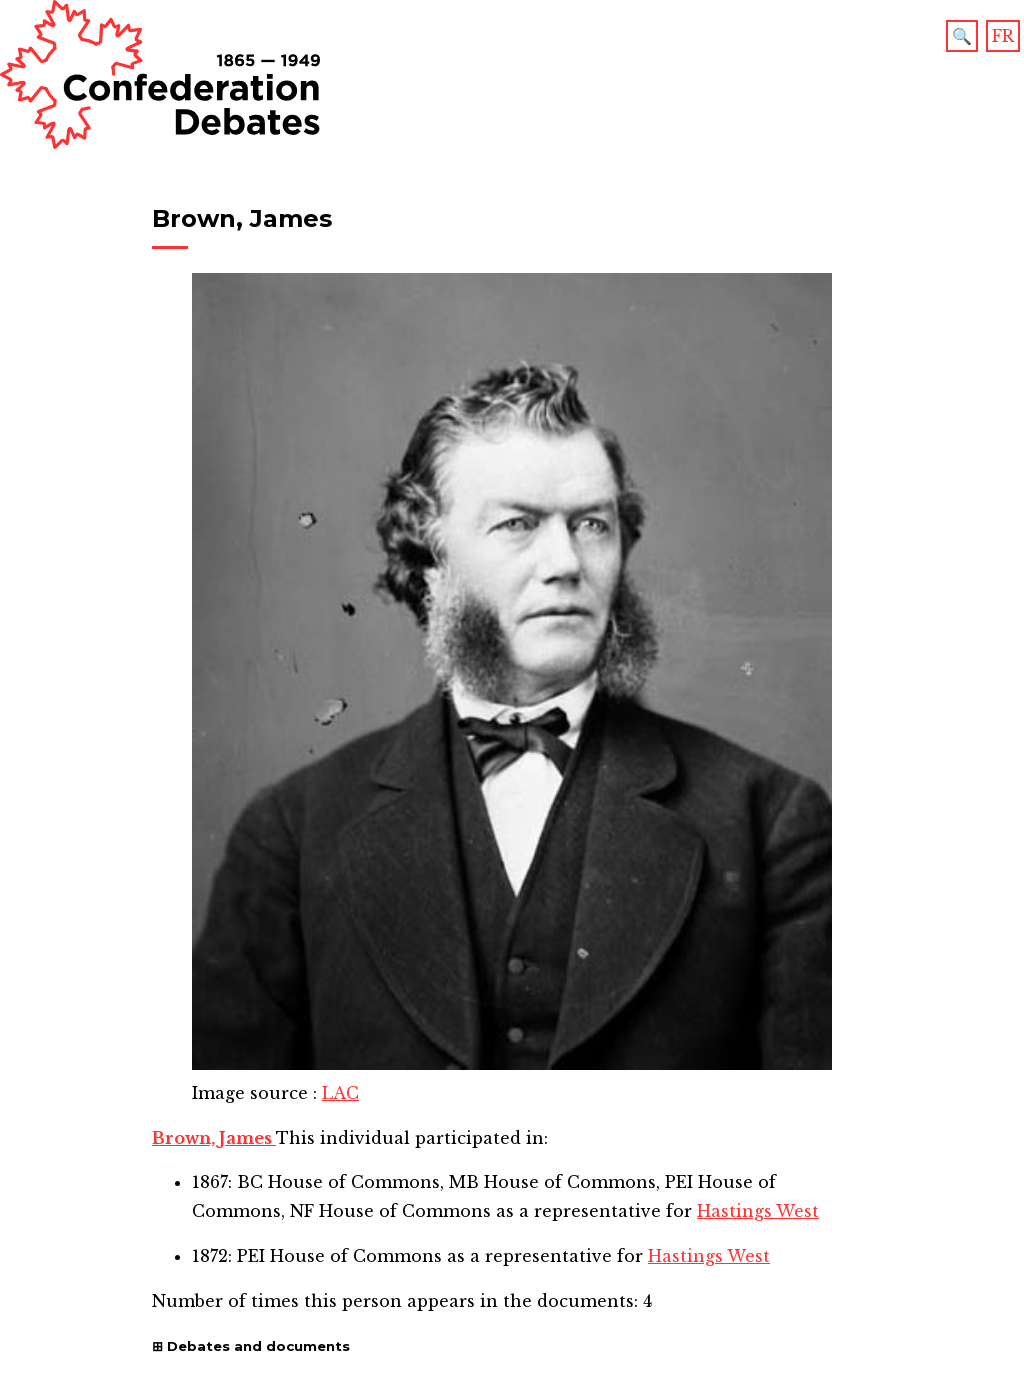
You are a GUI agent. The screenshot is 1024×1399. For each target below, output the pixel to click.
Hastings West (758, 1211)
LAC (340, 1093)
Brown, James (214, 1138)
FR (1003, 36)
